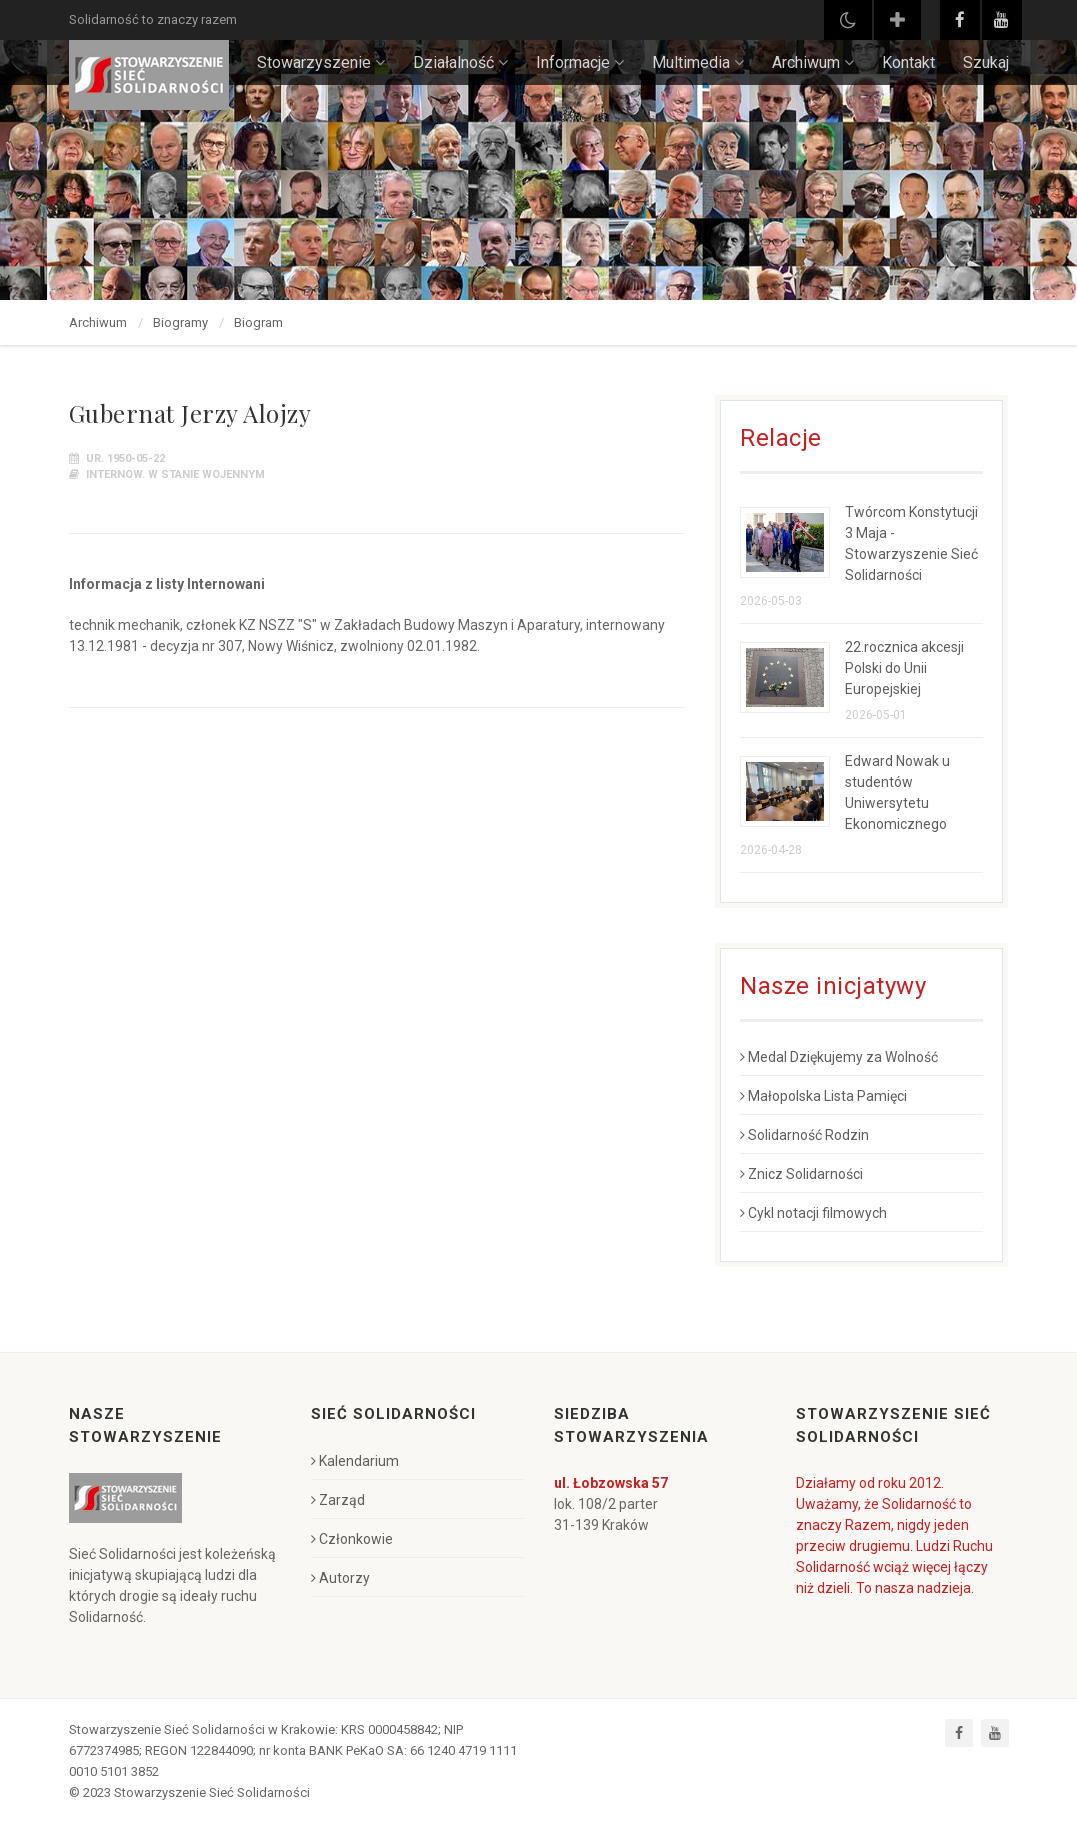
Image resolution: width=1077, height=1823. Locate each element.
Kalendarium (355, 1461)
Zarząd (338, 1500)
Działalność (460, 62)
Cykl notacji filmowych (813, 1213)
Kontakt (908, 62)
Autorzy (340, 1578)
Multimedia (698, 62)
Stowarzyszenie (321, 62)
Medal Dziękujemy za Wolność (839, 1057)
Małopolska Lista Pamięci (823, 1096)
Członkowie (352, 1539)
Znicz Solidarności (801, 1174)
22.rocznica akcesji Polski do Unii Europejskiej (904, 668)
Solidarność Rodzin (804, 1135)
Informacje (580, 62)
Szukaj (986, 62)
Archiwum (813, 62)
